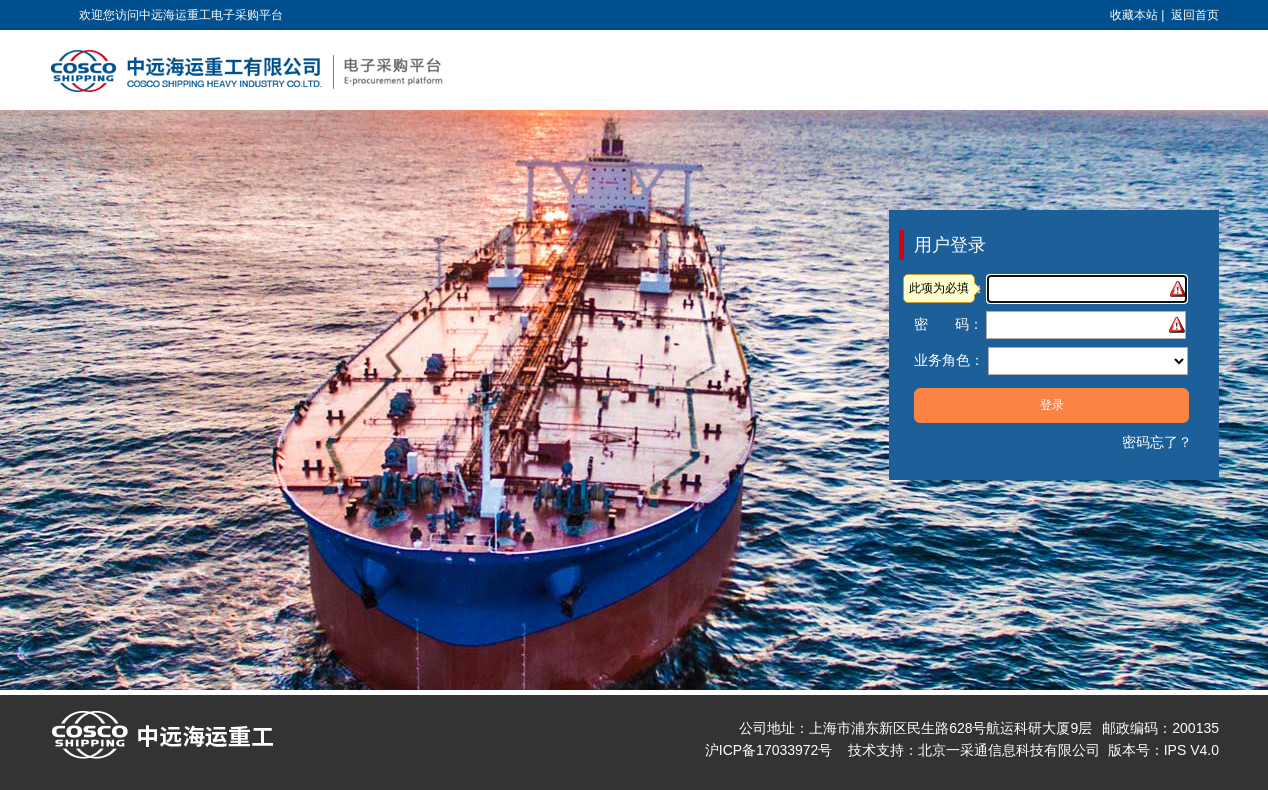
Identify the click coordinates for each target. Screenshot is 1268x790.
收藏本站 (1134, 15)
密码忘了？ (1157, 442)
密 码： (948, 324)
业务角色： (949, 360)
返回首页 (1195, 15)
